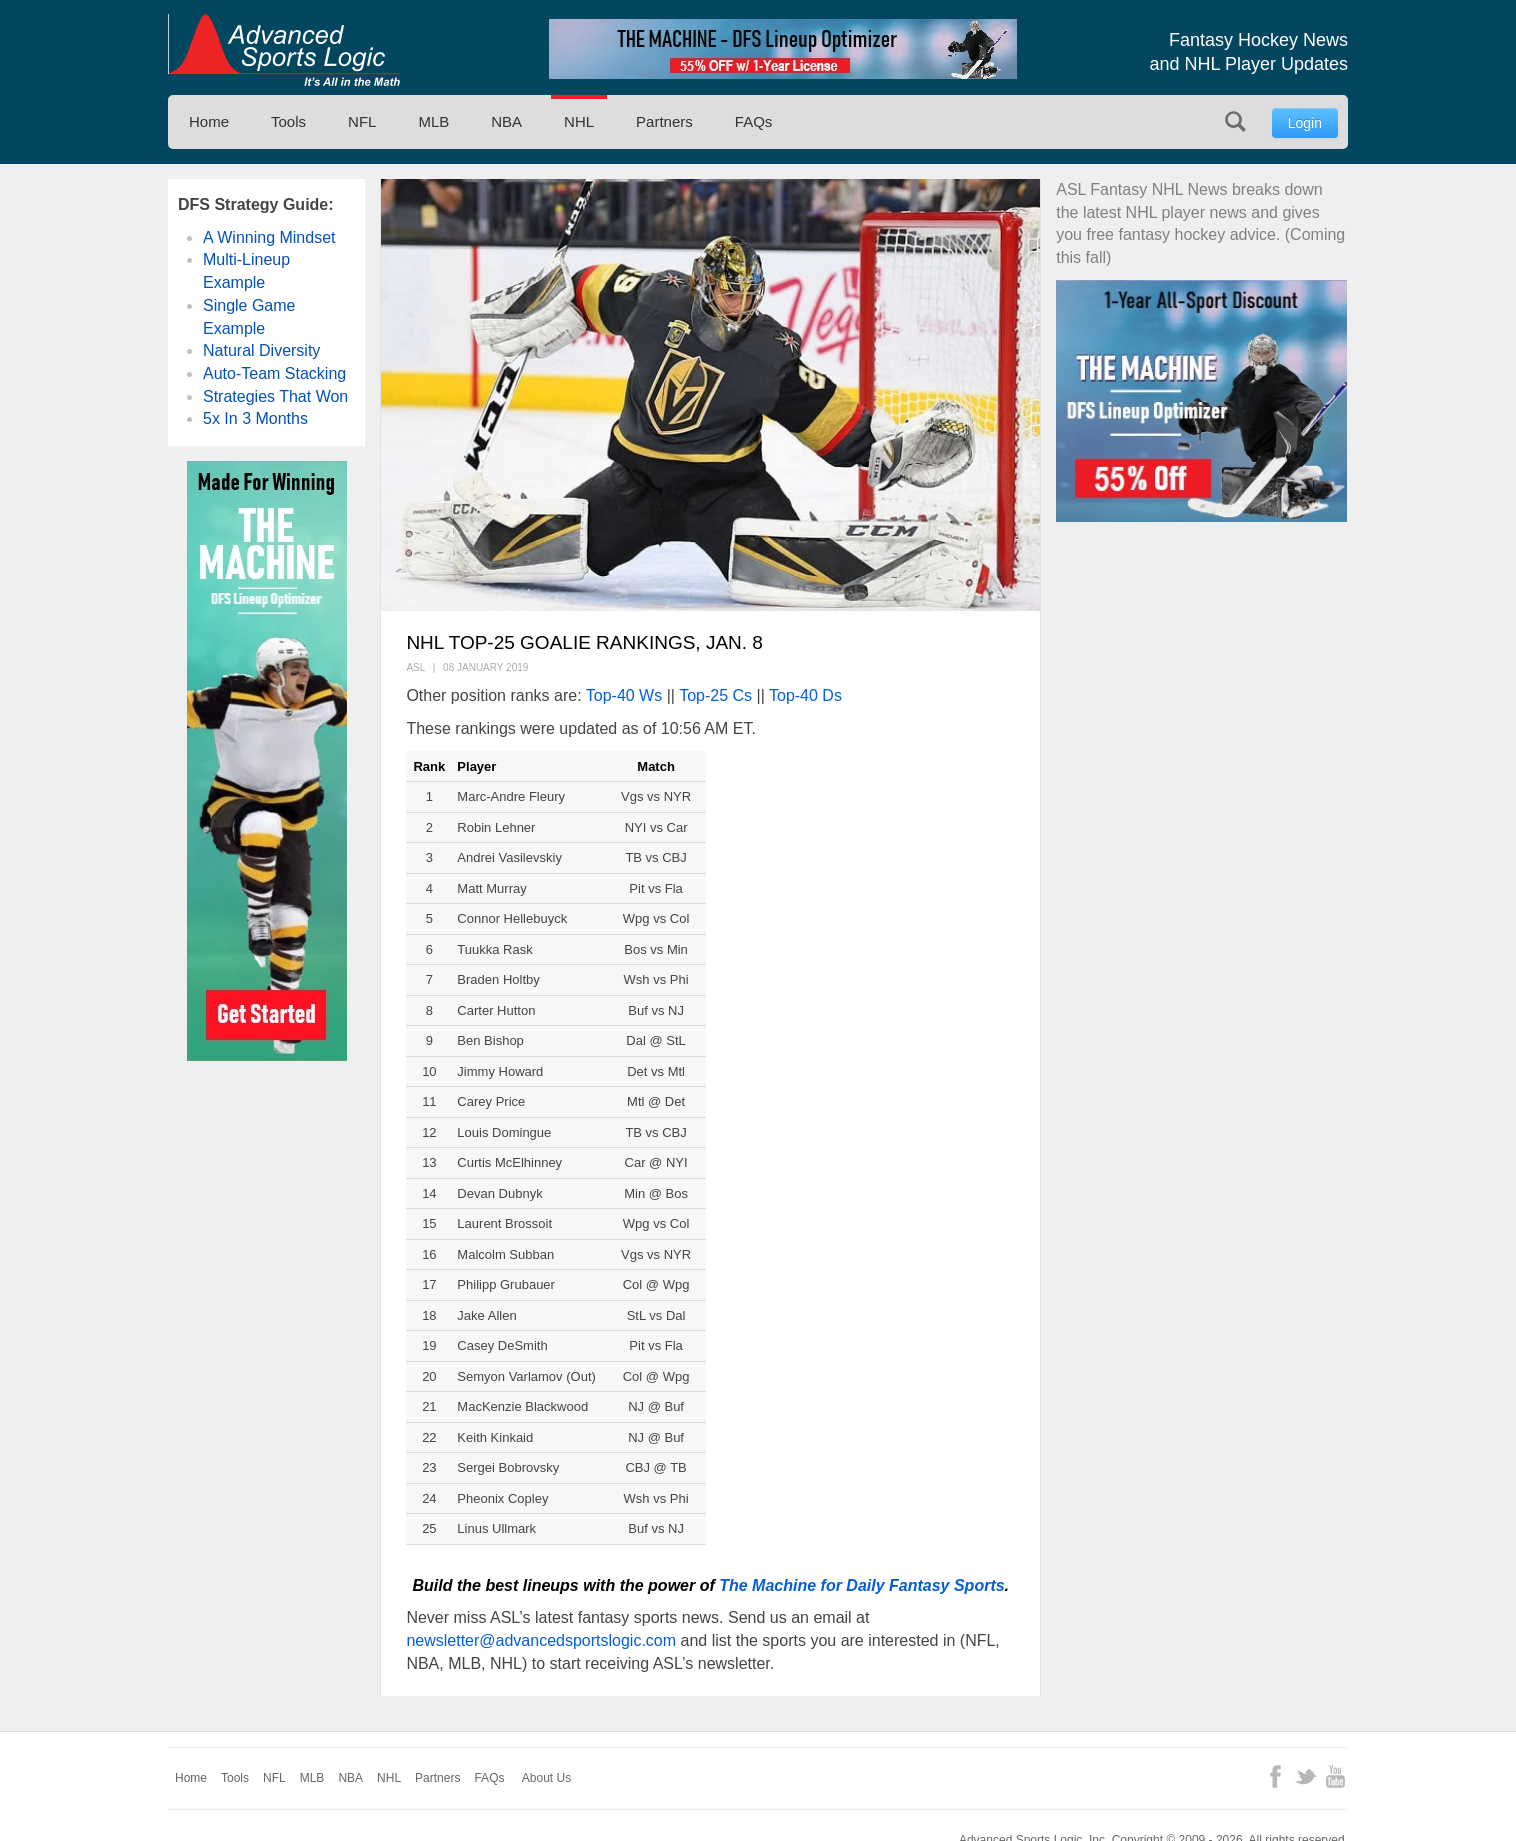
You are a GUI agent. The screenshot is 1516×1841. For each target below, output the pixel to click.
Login (1305, 123)
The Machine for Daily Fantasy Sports (861, 1585)
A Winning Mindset (269, 237)
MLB (433, 121)
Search (1235, 121)
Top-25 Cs (715, 695)
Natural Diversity (261, 350)
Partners (664, 121)
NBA (506, 121)
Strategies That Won (275, 396)
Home (209, 121)
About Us (546, 1778)
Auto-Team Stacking (274, 373)
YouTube (1335, 1776)
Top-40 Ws (624, 695)
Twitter (1305, 1776)
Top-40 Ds (805, 695)
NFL (362, 121)
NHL (579, 121)
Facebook (1275, 1776)
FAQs (754, 121)
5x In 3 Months (255, 418)
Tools (288, 121)
